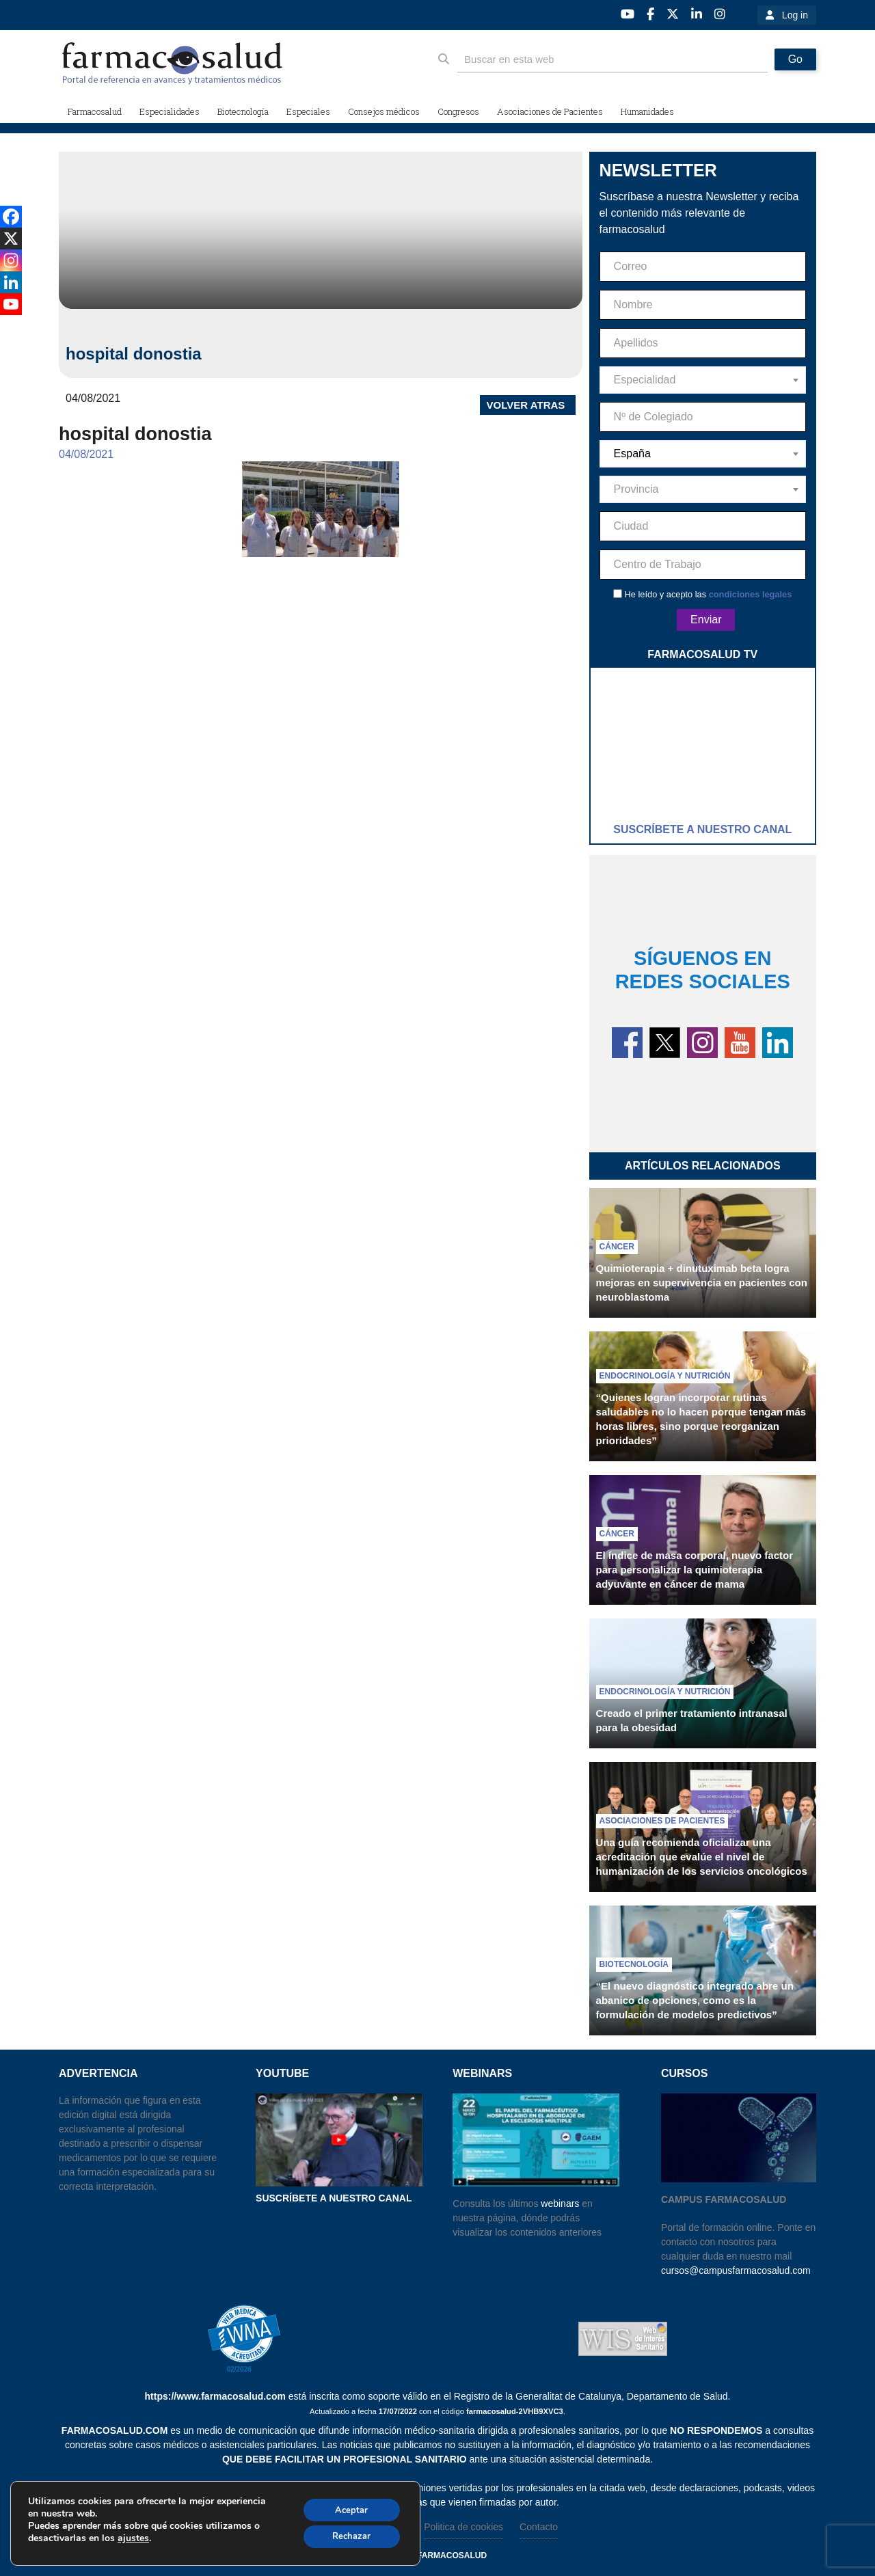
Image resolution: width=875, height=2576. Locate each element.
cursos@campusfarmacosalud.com (736, 2270)
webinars (560, 2203)
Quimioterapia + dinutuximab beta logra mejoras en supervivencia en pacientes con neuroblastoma (701, 1282)
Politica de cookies (463, 2526)
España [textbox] (632, 453)
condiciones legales (750, 594)
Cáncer (617, 1246)
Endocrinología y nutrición (665, 1376)
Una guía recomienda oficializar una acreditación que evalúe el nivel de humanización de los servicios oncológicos (701, 1856)
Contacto (539, 2526)
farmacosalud (452, 2555)
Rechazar (346, 2536)
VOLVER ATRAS (526, 405)
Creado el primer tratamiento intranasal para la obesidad (692, 1720)
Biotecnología (634, 1964)
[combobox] (703, 380)
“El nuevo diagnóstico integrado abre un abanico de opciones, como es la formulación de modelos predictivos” (695, 2000)
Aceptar (346, 2508)
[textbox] (702, 380)
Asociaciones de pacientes (662, 1821)
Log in (795, 15)
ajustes (133, 2538)
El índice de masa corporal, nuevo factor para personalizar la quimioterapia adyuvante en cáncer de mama (694, 1569)
